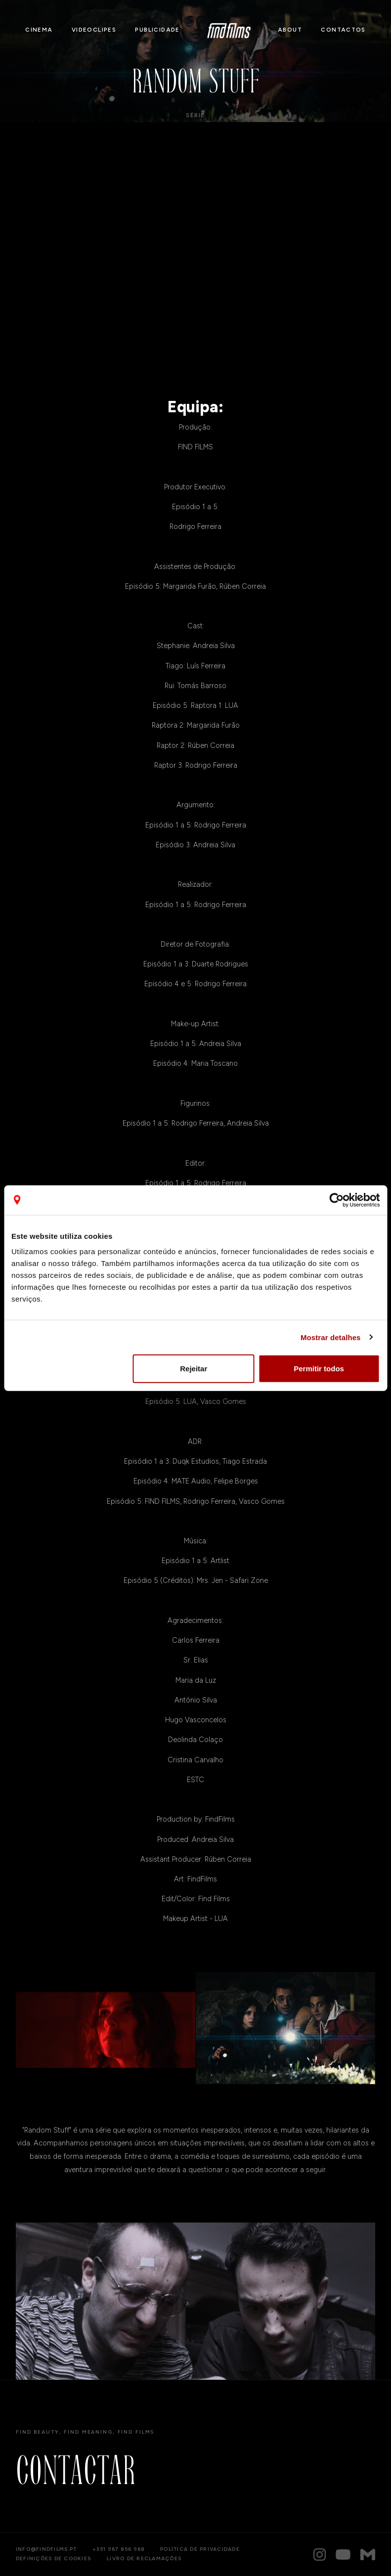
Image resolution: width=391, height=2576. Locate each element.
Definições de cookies (53, 2559)
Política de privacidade (200, 2549)
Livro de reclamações (144, 2559)
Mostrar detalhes (331, 1337)
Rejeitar (193, 1368)
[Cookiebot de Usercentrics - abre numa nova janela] (336, 1199)
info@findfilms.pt (46, 2549)
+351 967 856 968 (118, 2549)
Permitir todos (319, 1368)
